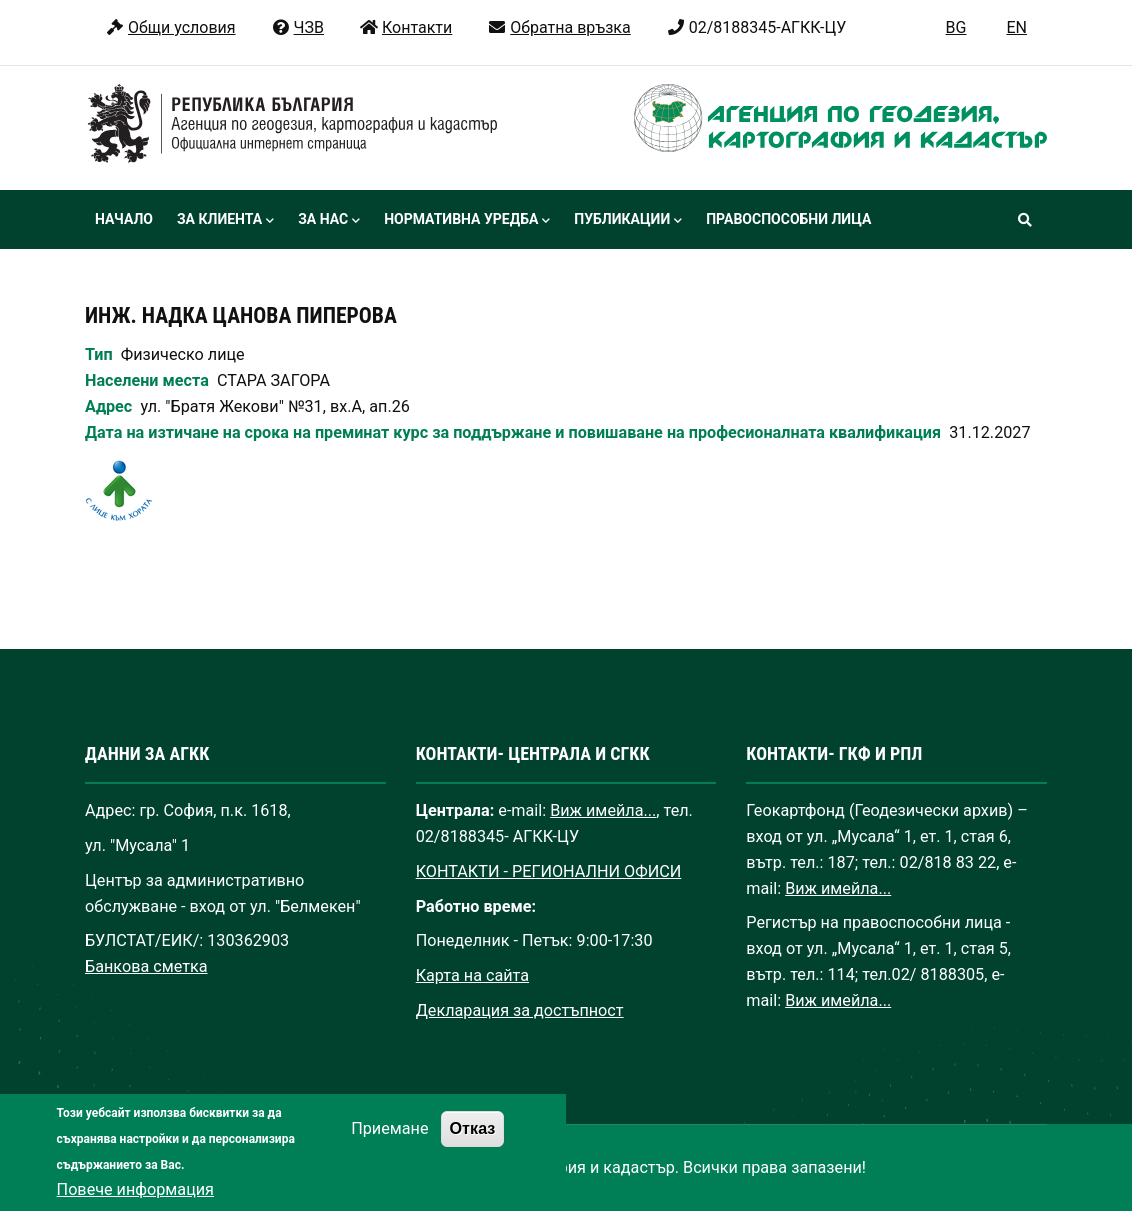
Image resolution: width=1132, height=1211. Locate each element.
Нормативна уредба (467, 221)
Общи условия (170, 27)
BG (956, 27)
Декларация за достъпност (520, 1010)
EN (1016, 27)
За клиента (225, 221)
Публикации (628, 221)
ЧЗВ (297, 27)
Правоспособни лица (788, 219)
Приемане (389, 1148)
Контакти (405, 27)
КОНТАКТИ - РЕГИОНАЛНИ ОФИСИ (549, 871)
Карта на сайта (472, 975)
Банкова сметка (146, 966)
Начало (124, 219)
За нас (329, 221)
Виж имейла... (603, 810)
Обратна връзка (558, 27)
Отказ (473, 1148)
